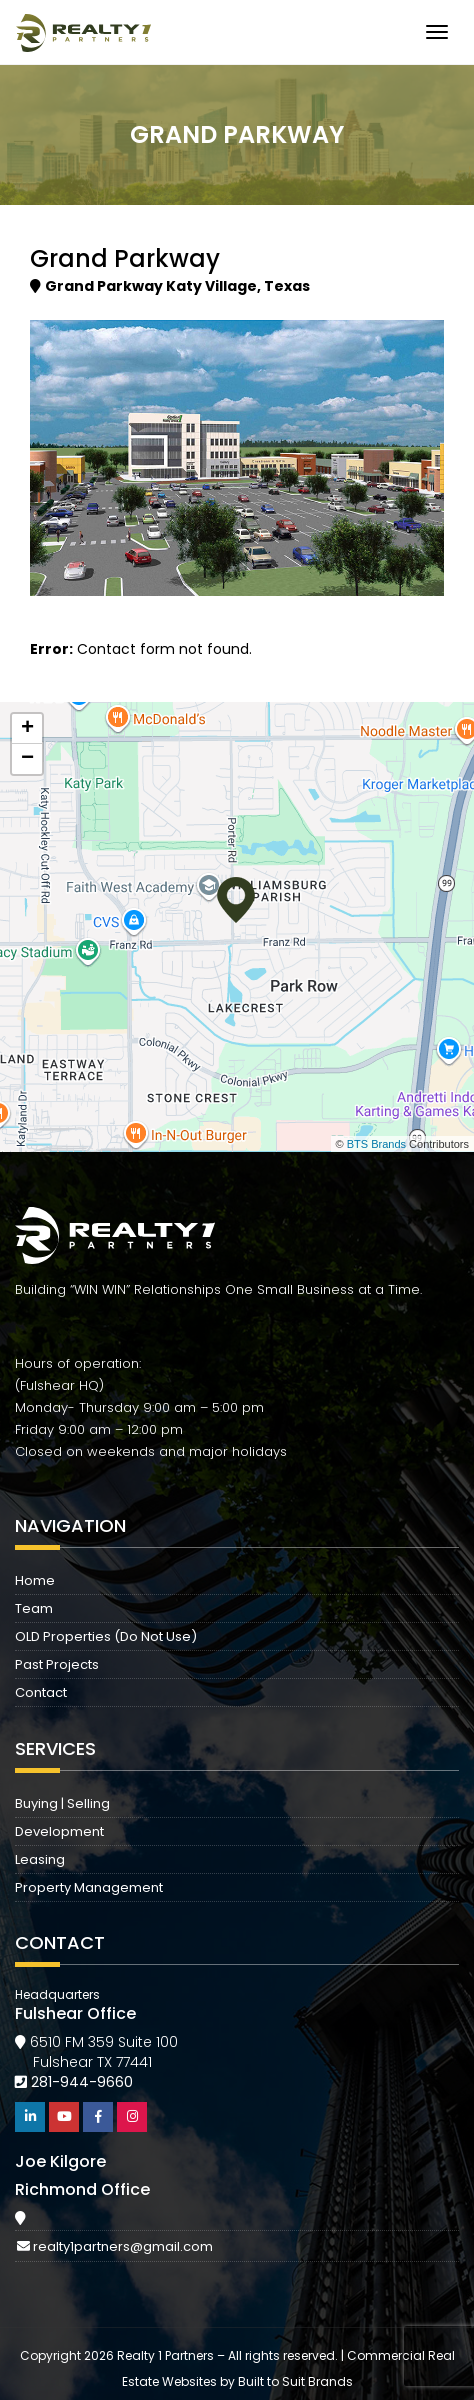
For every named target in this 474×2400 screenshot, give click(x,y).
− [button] (27, 759)
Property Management (89, 1887)
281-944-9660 (82, 2082)
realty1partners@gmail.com (123, 2246)
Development (59, 1831)
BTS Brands (376, 1144)
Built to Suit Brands (295, 2381)
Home (35, 1580)
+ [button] (27, 729)
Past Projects (57, 1664)
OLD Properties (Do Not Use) (106, 1636)
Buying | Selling (62, 1803)
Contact (41, 1692)
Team (34, 1608)
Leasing (40, 1859)
